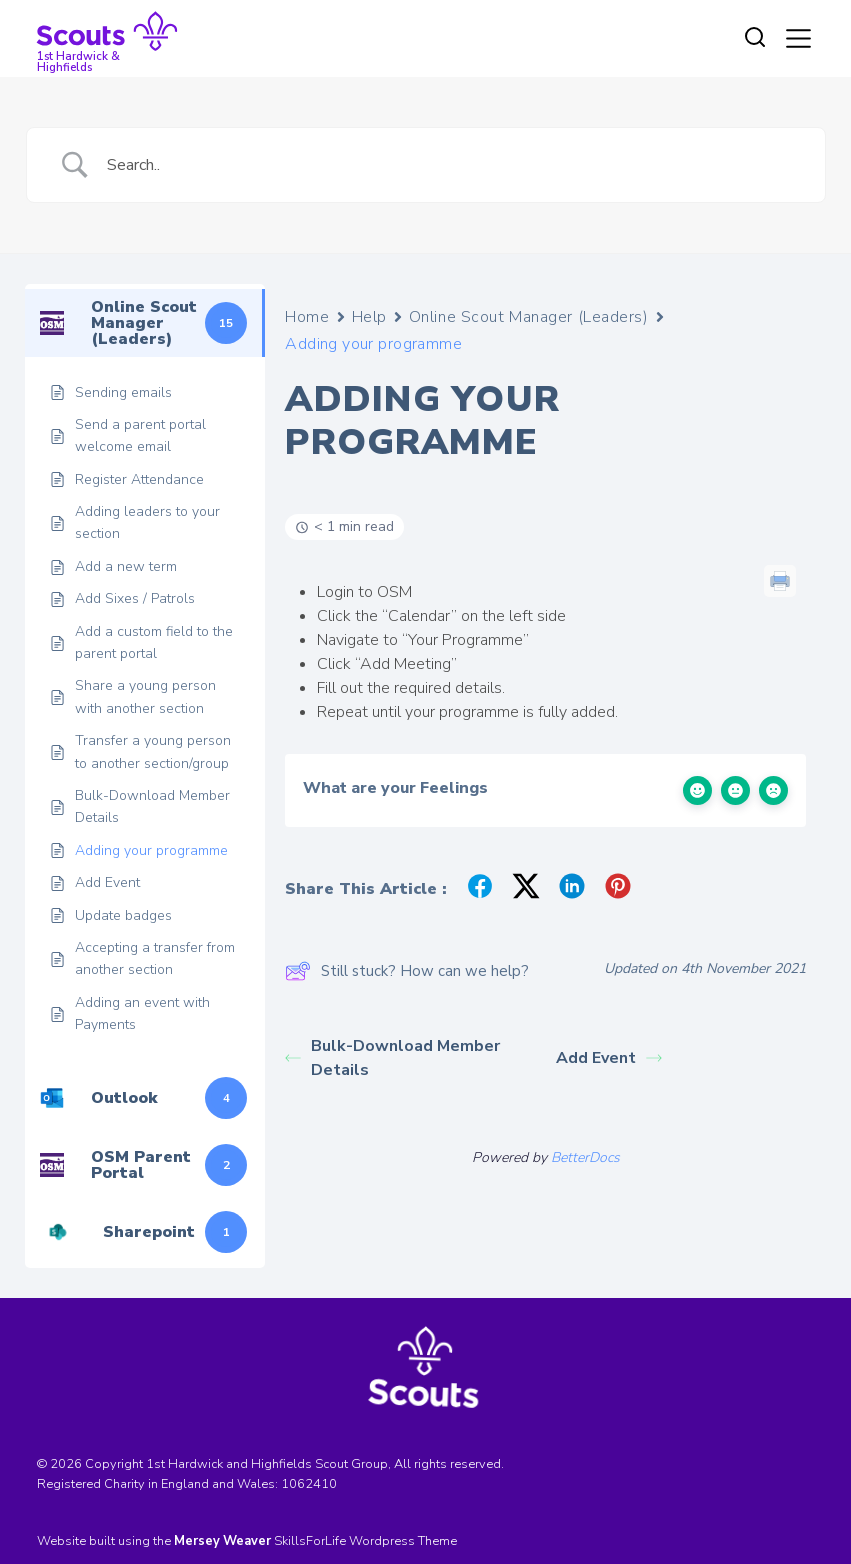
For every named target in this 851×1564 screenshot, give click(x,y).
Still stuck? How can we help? (407, 971)
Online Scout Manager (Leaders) (529, 317)
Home (307, 317)
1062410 (309, 1484)
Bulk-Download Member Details (392, 1058)
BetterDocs (585, 1157)
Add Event (609, 1058)
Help (369, 317)
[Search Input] (451, 165)
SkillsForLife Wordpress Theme (365, 1541)
